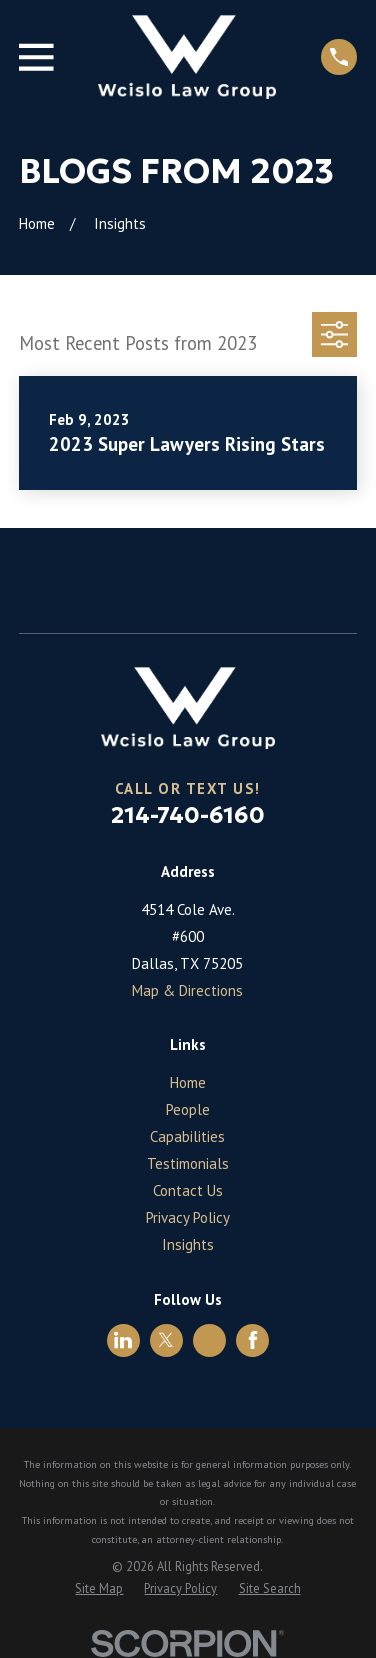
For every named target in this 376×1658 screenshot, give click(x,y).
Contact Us (188, 1190)
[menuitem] (99, 1588)
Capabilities (187, 1136)
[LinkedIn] (123, 1340)
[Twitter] (166, 1340)
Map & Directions (187, 990)
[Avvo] (210, 1340)
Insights (188, 1244)
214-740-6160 (188, 815)
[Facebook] (253, 1340)
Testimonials (188, 1163)
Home (188, 1082)
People (188, 1109)
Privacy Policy (188, 1217)
